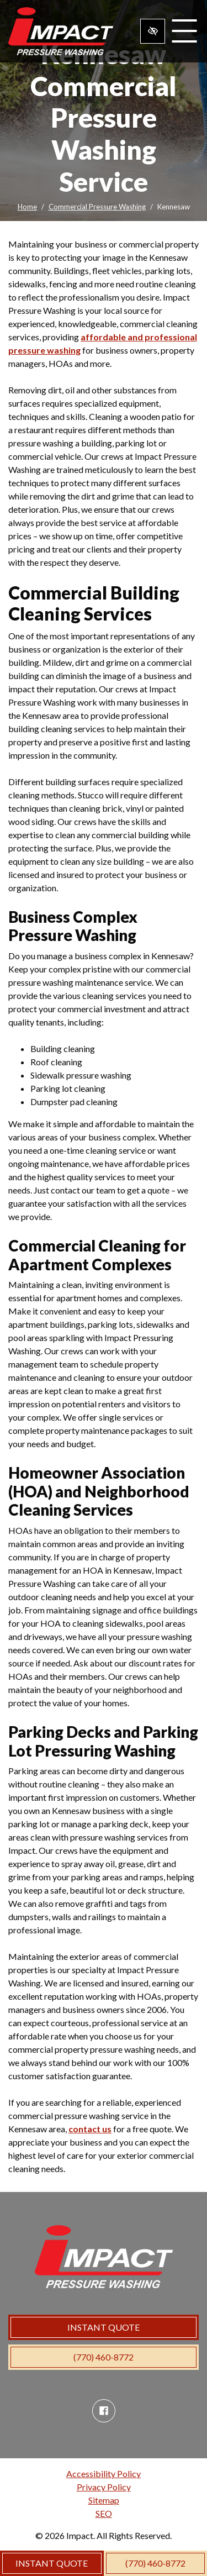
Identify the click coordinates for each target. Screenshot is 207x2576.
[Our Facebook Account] (103, 2410)
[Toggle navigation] (184, 31)
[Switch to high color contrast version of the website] (152, 31)
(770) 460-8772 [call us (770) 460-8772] (155, 2563)
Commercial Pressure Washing (97, 206)
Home (27, 206)
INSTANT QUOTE (51, 2563)
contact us (90, 2128)
